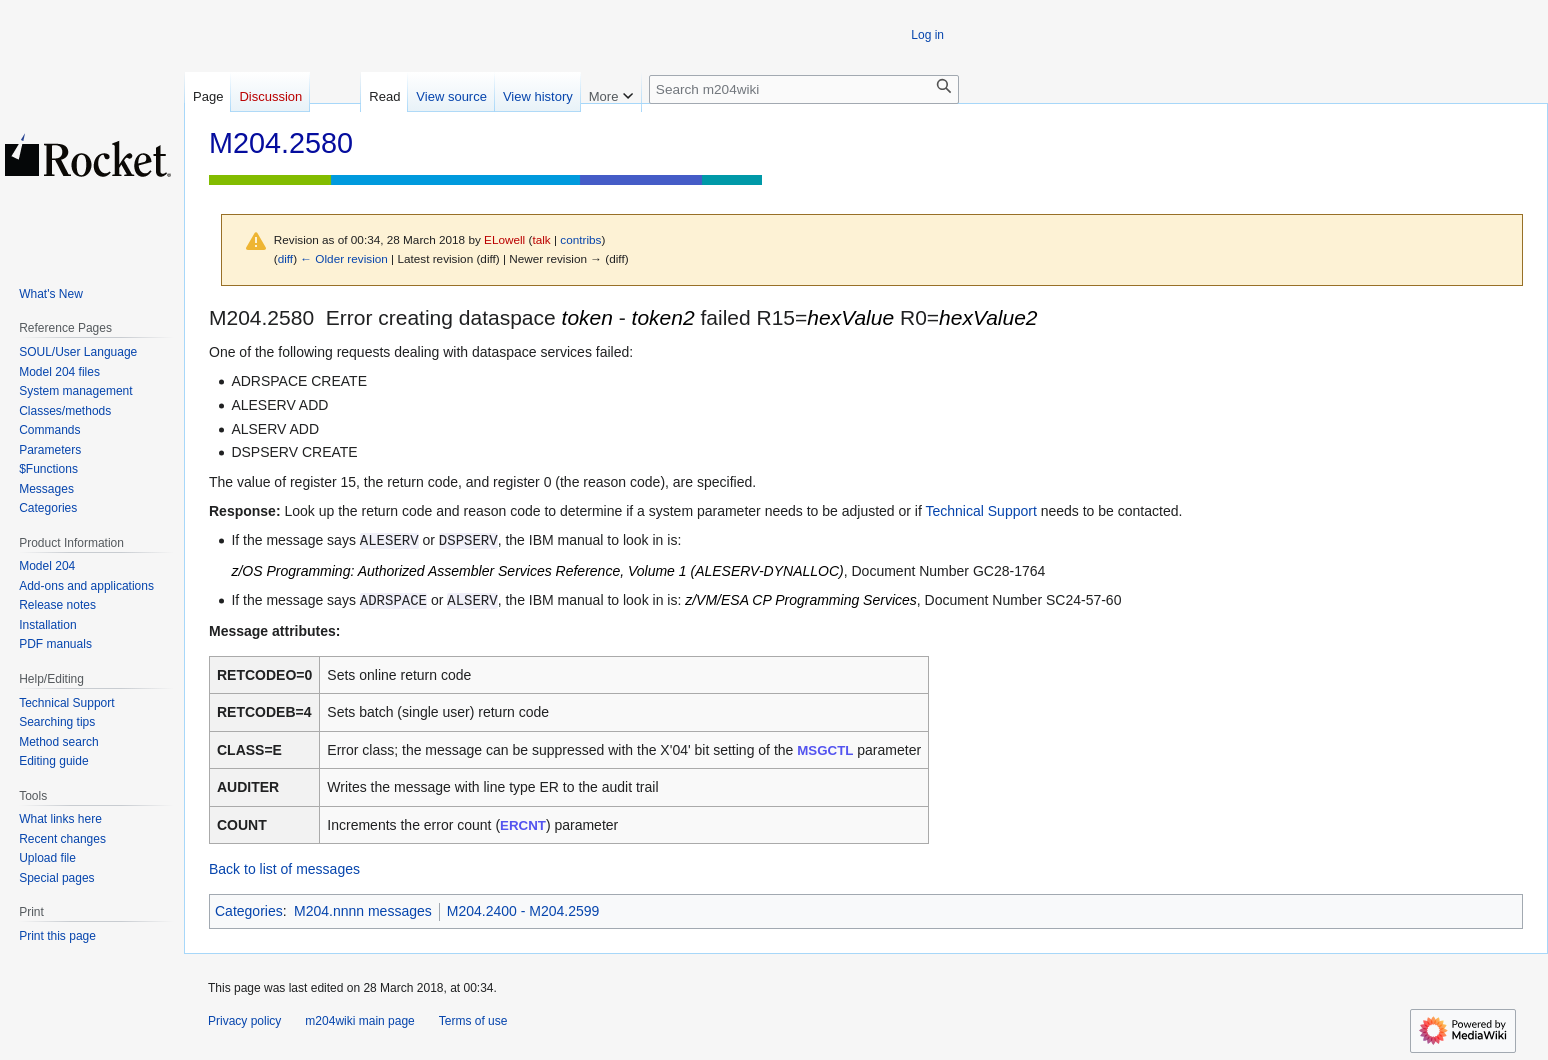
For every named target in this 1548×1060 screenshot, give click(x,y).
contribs (580, 239)
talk (541, 239)
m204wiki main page (359, 1021)
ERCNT (523, 825)
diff (285, 258)
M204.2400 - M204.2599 (523, 911)
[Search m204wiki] (804, 89)
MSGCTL (825, 750)
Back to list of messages (284, 869)
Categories (249, 911)
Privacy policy (244, 1021)
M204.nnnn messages (363, 911)
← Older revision (344, 258)
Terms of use (473, 1021)
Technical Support (981, 511)
